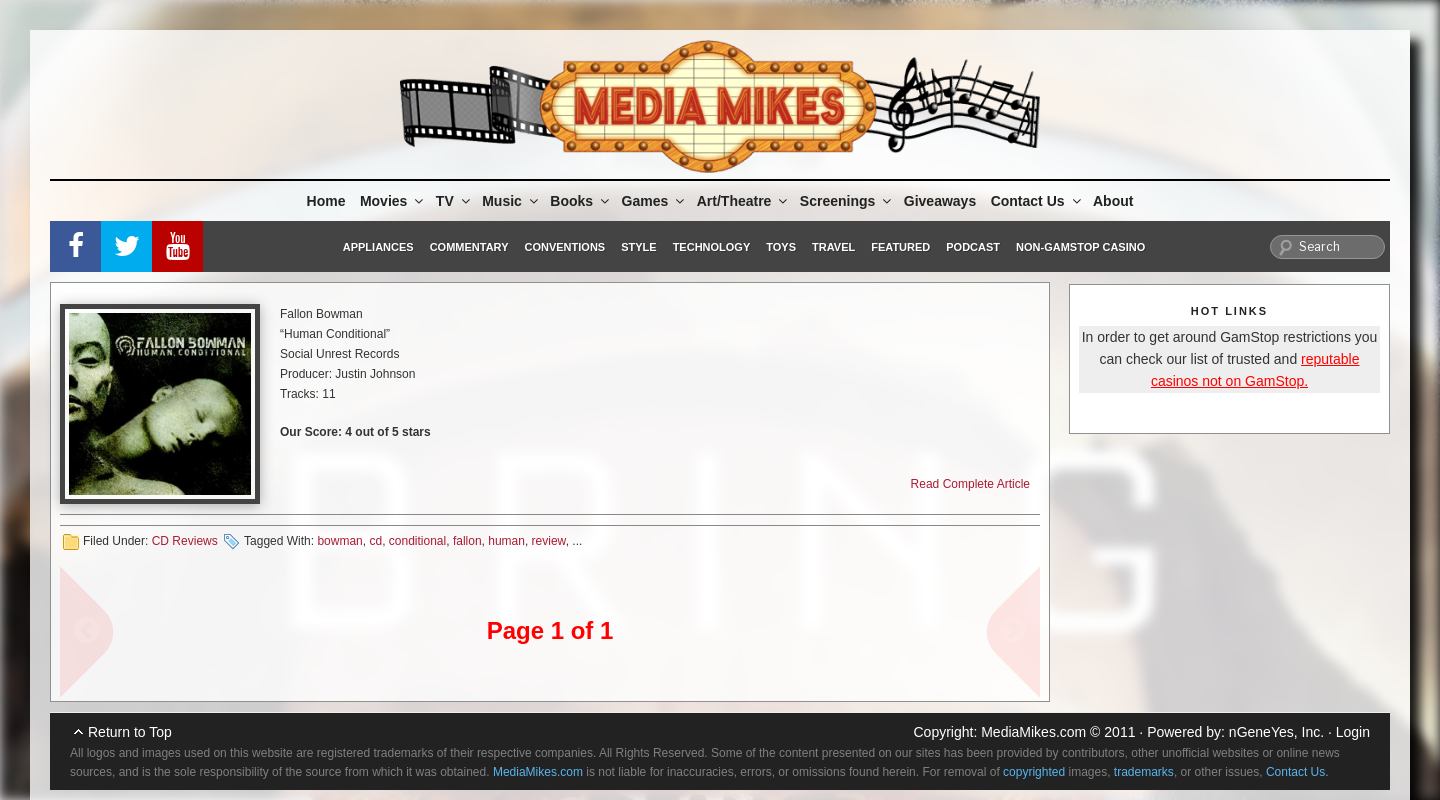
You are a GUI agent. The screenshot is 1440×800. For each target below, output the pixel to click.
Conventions (564, 247)
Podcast (973, 247)
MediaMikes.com (1033, 732)
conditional (417, 541)
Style (638, 247)
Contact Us (1037, 201)
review (549, 541)
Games (655, 201)
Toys (781, 247)
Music (511, 201)
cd (375, 541)
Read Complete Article (970, 484)
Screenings (847, 201)
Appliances (378, 247)
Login (1353, 732)
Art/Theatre (744, 201)
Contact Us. (1297, 772)
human (506, 541)
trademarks (1144, 772)
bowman (339, 541)
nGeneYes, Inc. (1276, 732)
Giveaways (940, 201)
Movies (393, 201)
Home (326, 201)
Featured (900, 247)
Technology (712, 247)
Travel (833, 247)
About (1113, 201)
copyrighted (1034, 772)
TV (454, 201)
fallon (467, 541)
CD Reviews (185, 541)
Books (581, 201)
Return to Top (130, 732)
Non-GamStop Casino (1080, 247)
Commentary (469, 247)
